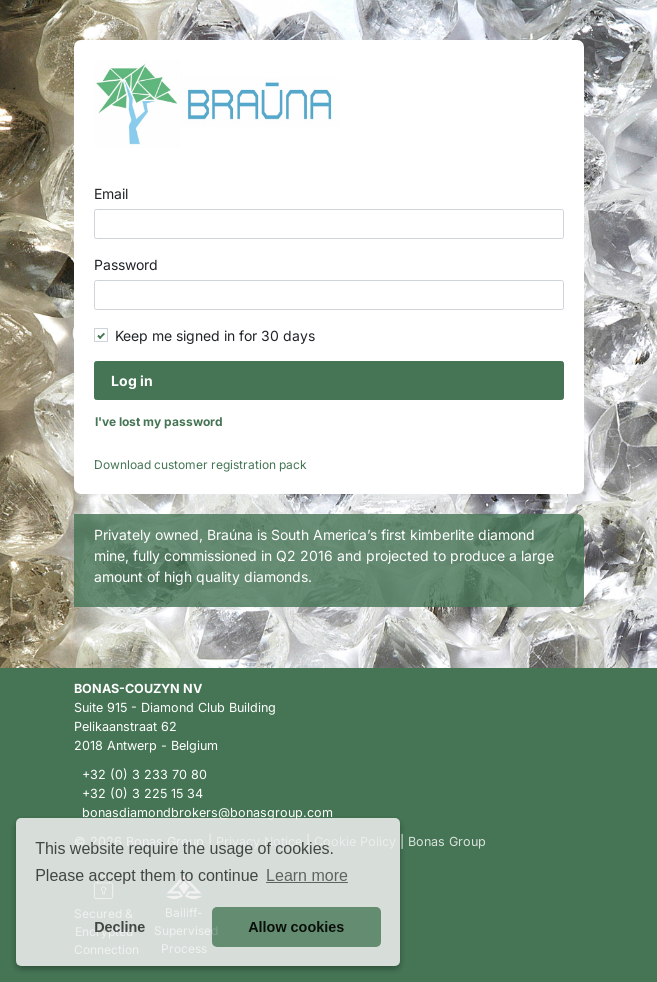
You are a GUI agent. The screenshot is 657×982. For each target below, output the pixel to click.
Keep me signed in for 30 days (215, 335)
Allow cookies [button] (296, 927)
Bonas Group (447, 841)
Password (126, 264)
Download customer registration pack (200, 464)
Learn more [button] (307, 875)
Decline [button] (119, 927)
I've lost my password (159, 421)
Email (111, 193)
